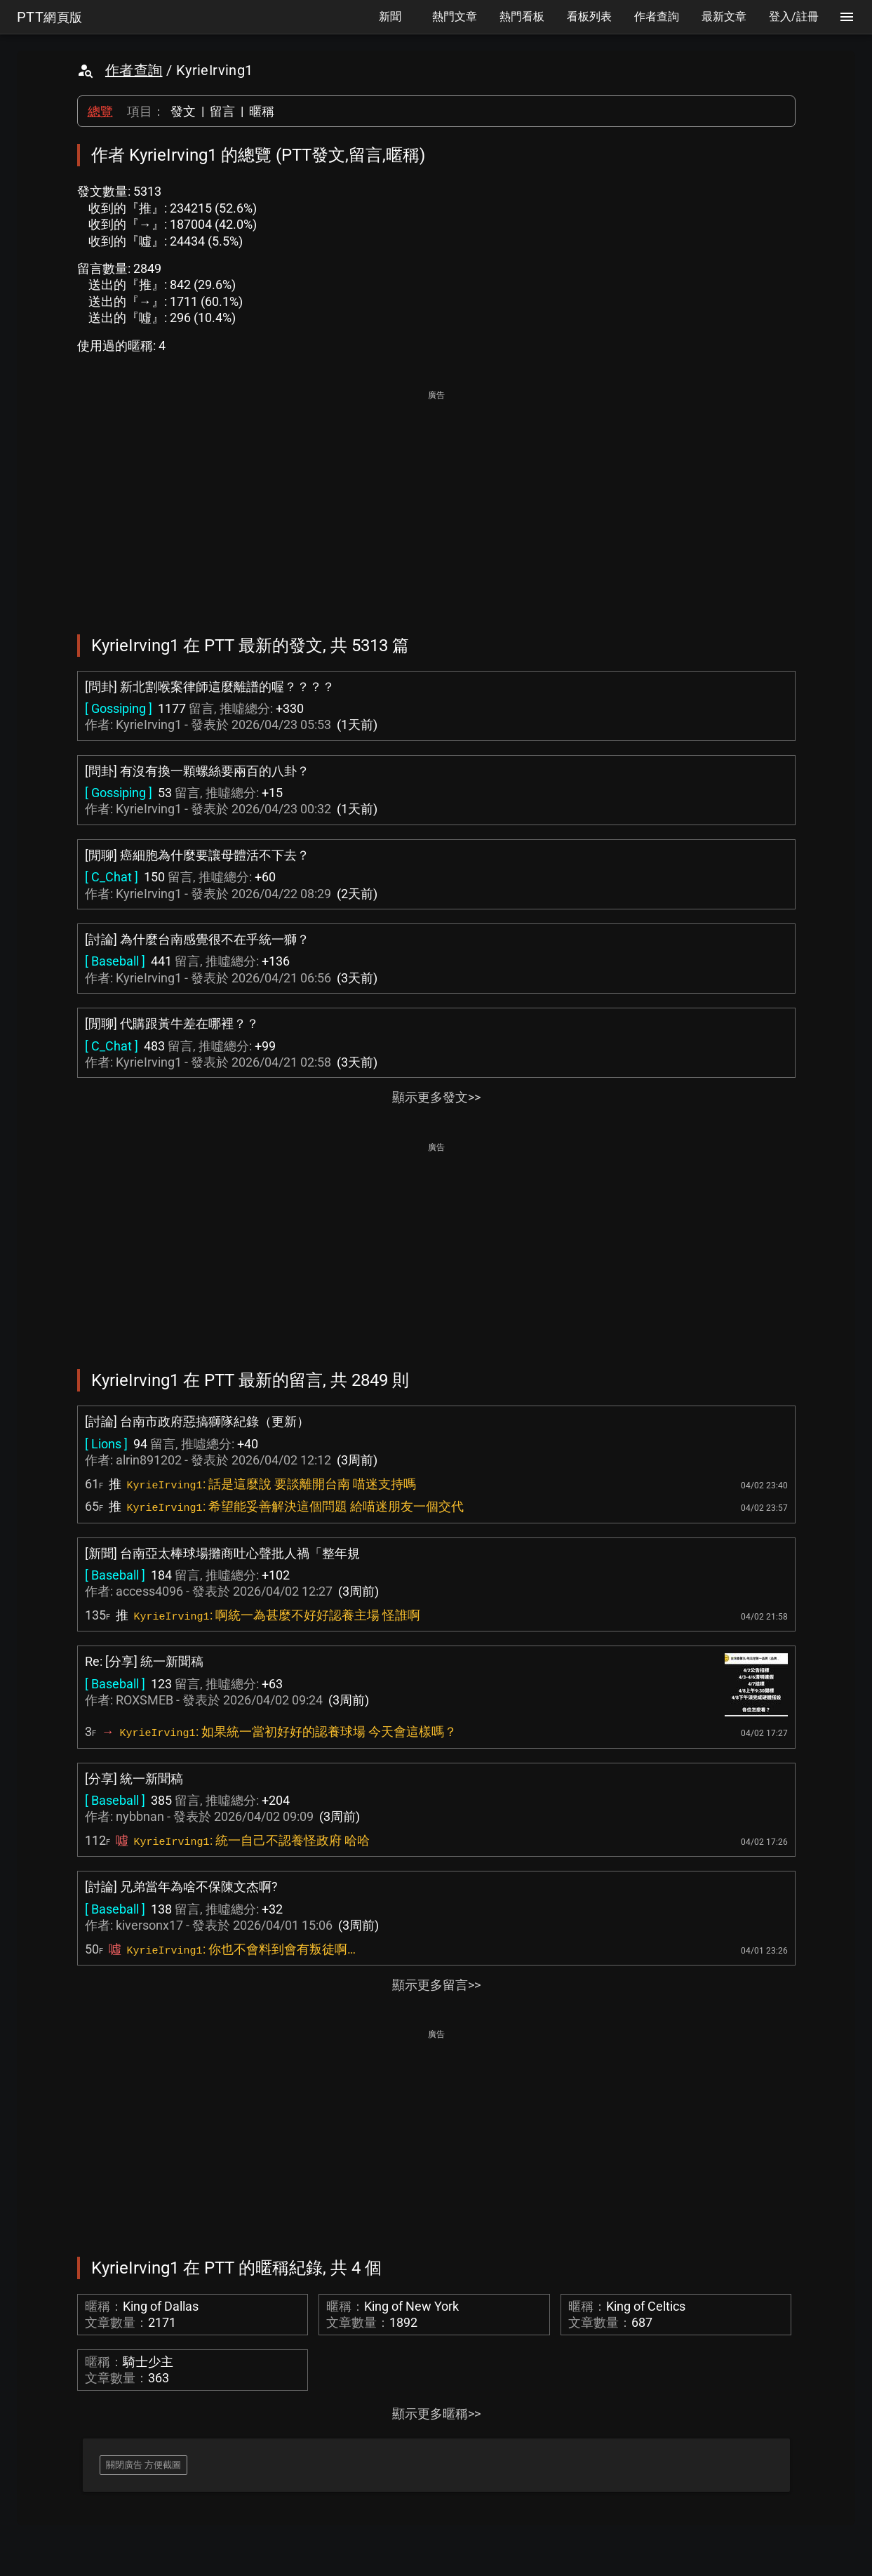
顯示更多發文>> (436, 1097)
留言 (222, 111)
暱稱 (261, 111)
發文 (183, 111)
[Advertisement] (436, 502)
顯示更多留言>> (436, 1984)
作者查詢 (134, 70)
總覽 (100, 111)
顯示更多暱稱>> (436, 2413)
